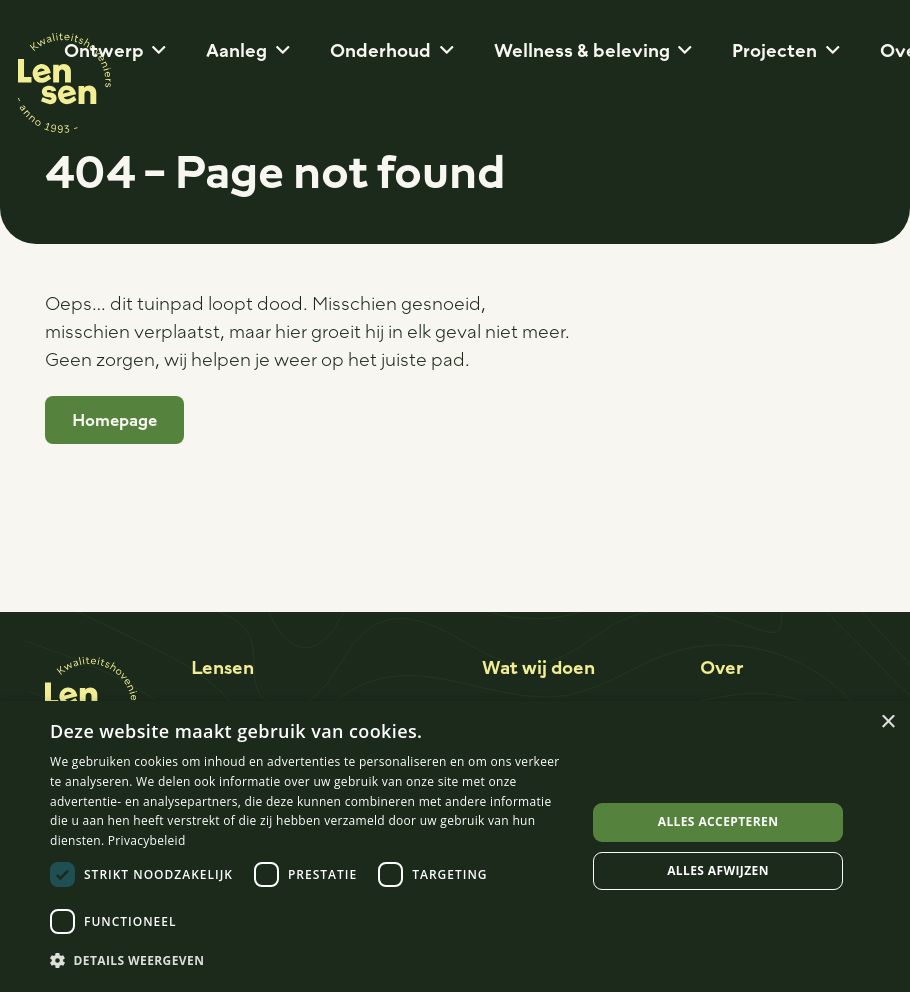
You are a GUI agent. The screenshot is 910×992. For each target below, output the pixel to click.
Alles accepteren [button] (718, 821)
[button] (155, 50)
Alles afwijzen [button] (718, 870)
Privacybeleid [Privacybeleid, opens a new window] (147, 840)
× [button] (887, 722)
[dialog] (455, 846)
